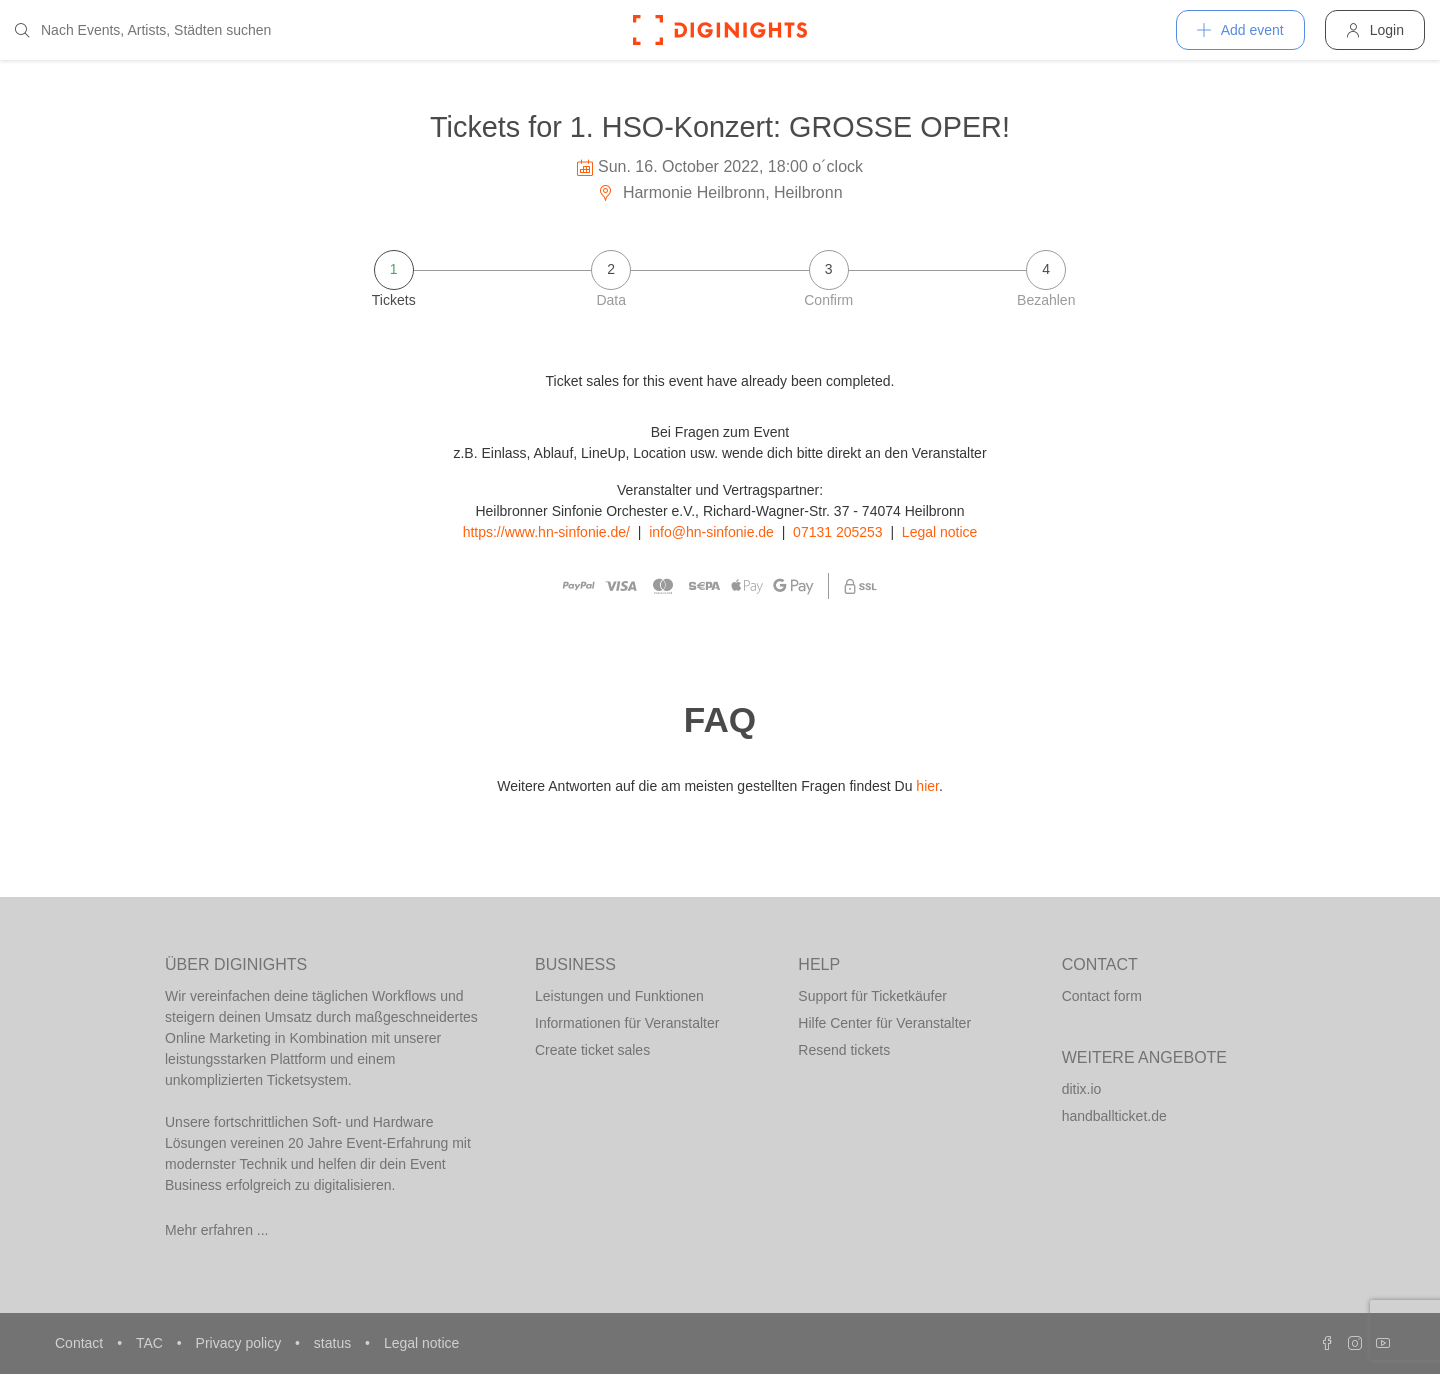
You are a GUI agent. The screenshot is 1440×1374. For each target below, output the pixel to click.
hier (927, 786)
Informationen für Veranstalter (627, 1023)
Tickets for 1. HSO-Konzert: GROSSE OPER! (720, 127)
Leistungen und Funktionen (619, 996)
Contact (81, 1343)
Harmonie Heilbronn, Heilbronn (719, 192)
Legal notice (940, 532)
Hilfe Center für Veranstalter (884, 1023)
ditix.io (1082, 1089)
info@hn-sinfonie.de (711, 532)
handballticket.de (1114, 1116)
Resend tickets (844, 1050)
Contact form (1102, 996)
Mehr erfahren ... (217, 1230)
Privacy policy (240, 1343)
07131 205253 (838, 532)
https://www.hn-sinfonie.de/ (546, 532)
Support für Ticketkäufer (872, 996)
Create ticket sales (592, 1050)
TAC (151, 1343)
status (334, 1343)
